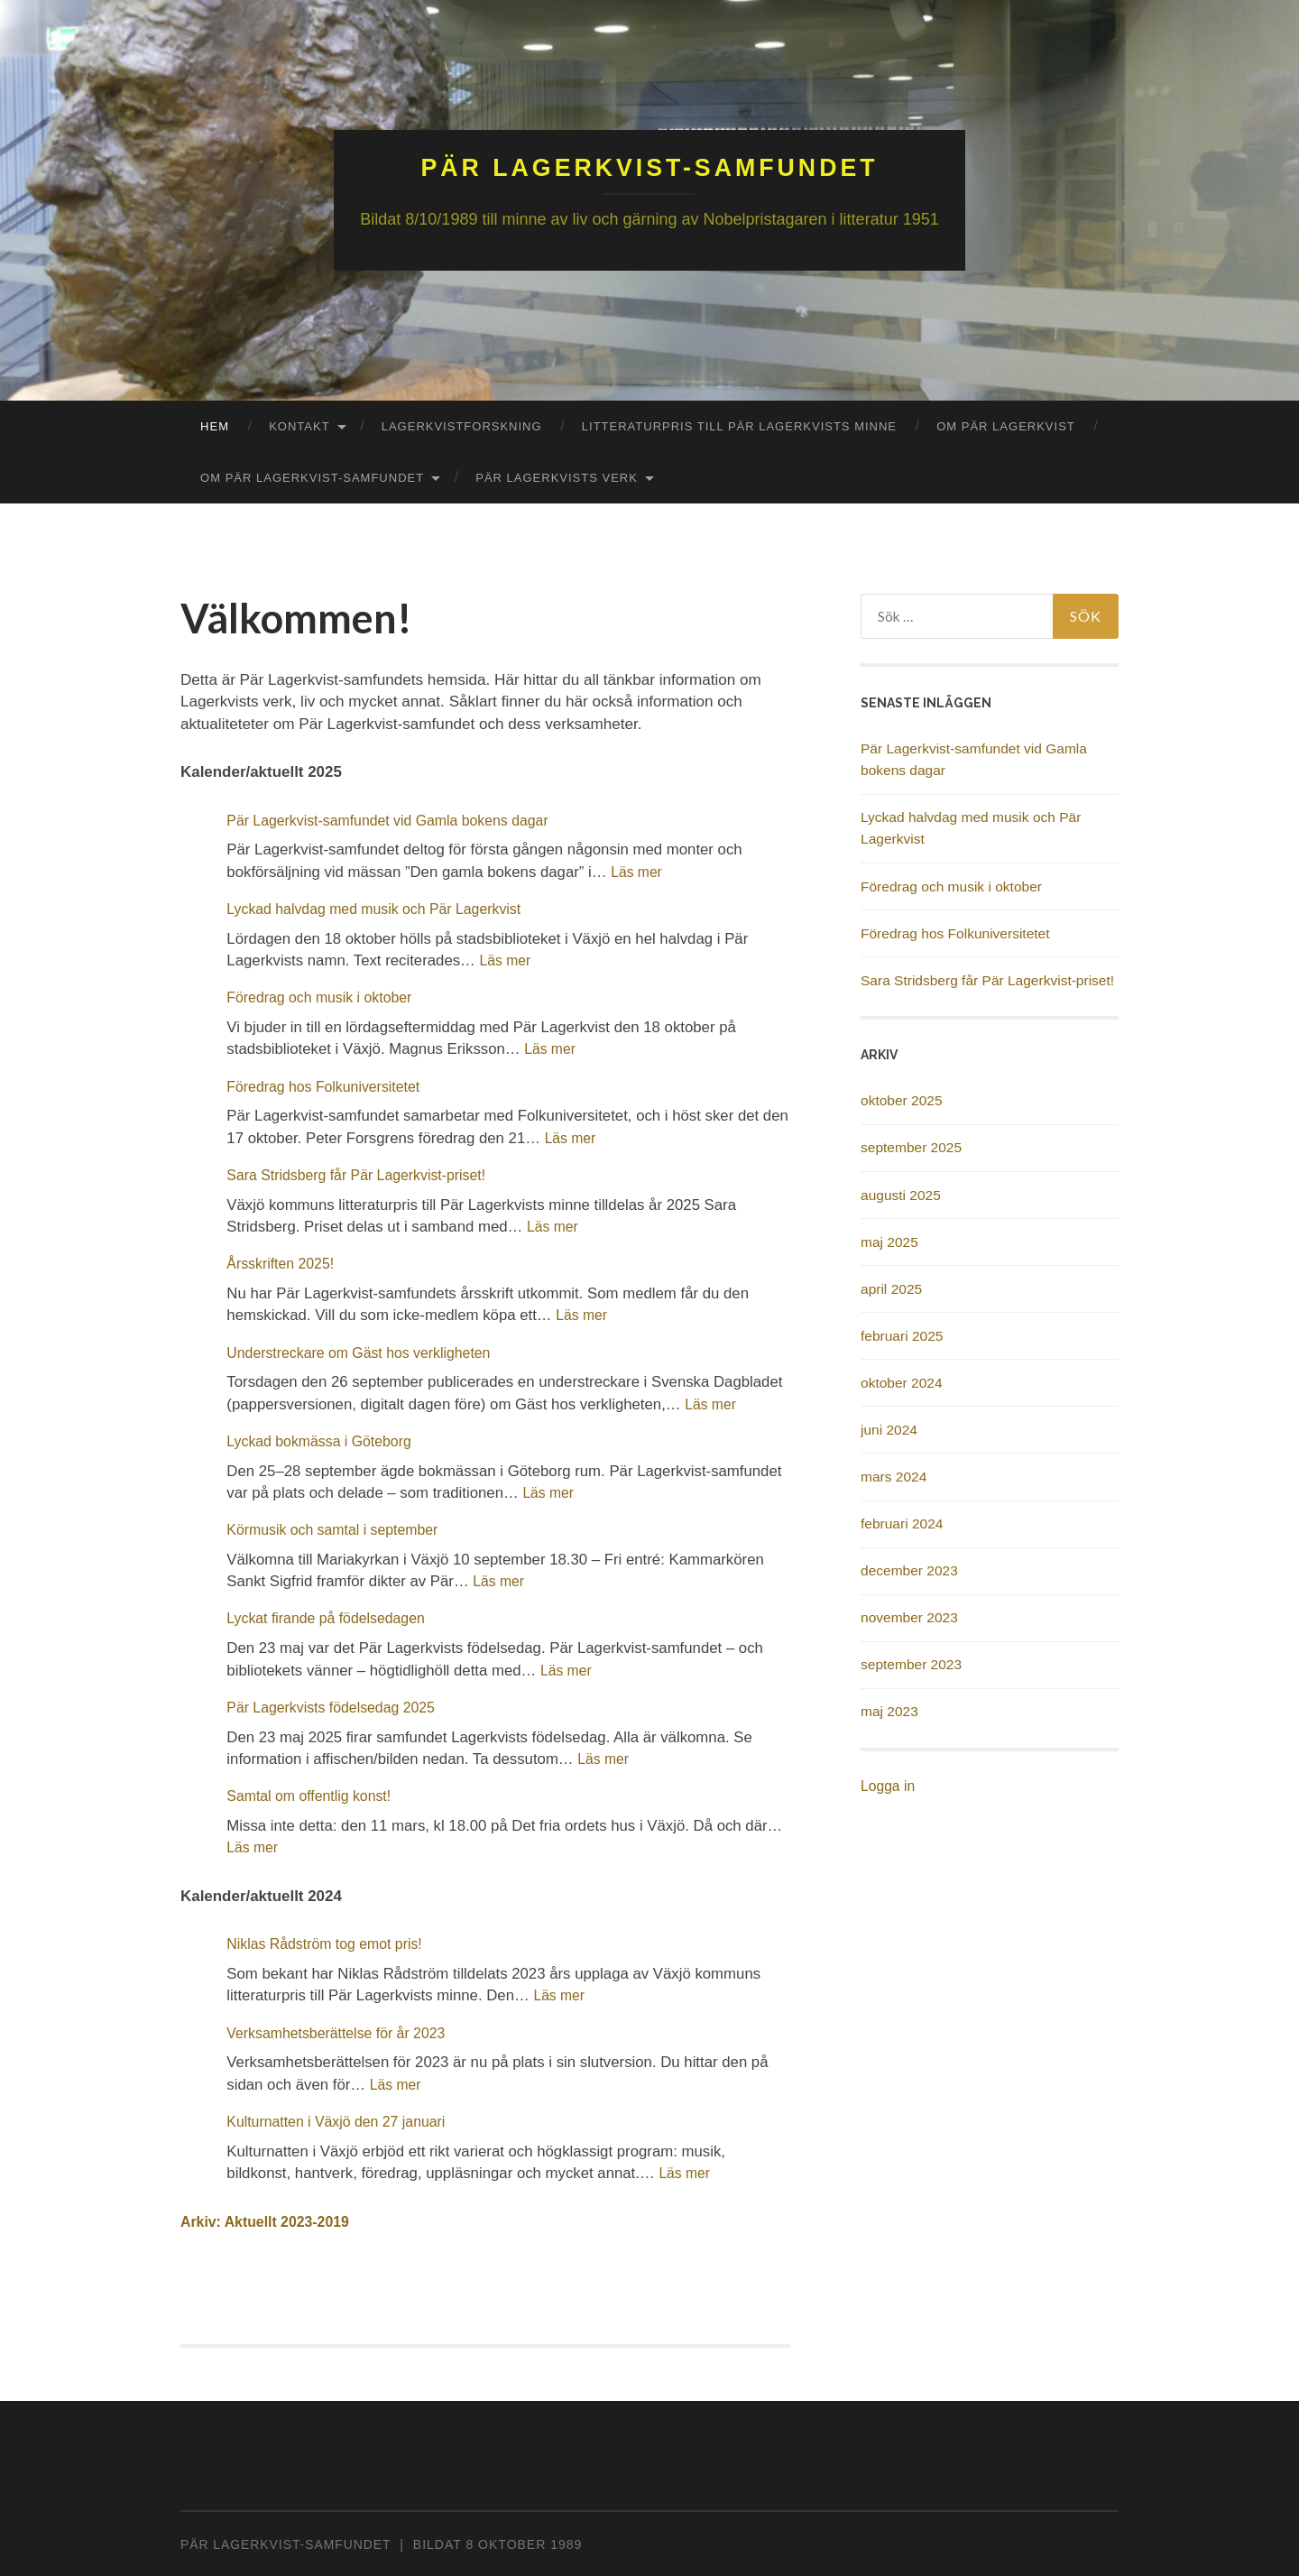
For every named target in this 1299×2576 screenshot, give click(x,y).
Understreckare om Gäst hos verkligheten (365, 1352)
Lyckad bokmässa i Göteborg (324, 1440)
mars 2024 (893, 1475)
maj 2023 (889, 1710)
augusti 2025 (901, 1194)
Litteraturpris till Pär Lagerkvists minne (739, 425)
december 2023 (909, 1569)
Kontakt (299, 425)
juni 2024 (889, 1428)
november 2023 (909, 1616)
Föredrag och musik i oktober (324, 996)
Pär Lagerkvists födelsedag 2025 (336, 1706)
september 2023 (911, 1663)
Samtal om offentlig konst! (313, 1795)
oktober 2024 (902, 1382)
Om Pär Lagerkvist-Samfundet (312, 477)
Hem (214, 425)
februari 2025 (902, 1335)
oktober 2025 (902, 1099)
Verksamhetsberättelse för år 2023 (341, 2032)
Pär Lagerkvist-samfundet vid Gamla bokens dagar (396, 819)
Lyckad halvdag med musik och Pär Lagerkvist (382, 908)
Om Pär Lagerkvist (1005, 425)
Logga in (888, 1785)
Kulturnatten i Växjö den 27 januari (341, 2120)
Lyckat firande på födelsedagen (331, 1617)
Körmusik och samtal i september (338, 1528)
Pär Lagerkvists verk (556, 477)
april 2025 (891, 1288)
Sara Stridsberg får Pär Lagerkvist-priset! (363, 1174)
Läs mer (638, 871)
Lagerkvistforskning (462, 425)
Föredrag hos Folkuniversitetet (328, 1085)
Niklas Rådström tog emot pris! (329, 1943)
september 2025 (911, 1146)
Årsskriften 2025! (283, 1262)
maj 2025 (889, 1241)
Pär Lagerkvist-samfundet (650, 166)
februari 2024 (902, 1522)
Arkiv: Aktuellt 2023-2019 (269, 2221)
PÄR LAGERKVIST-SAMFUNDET (285, 2543)
